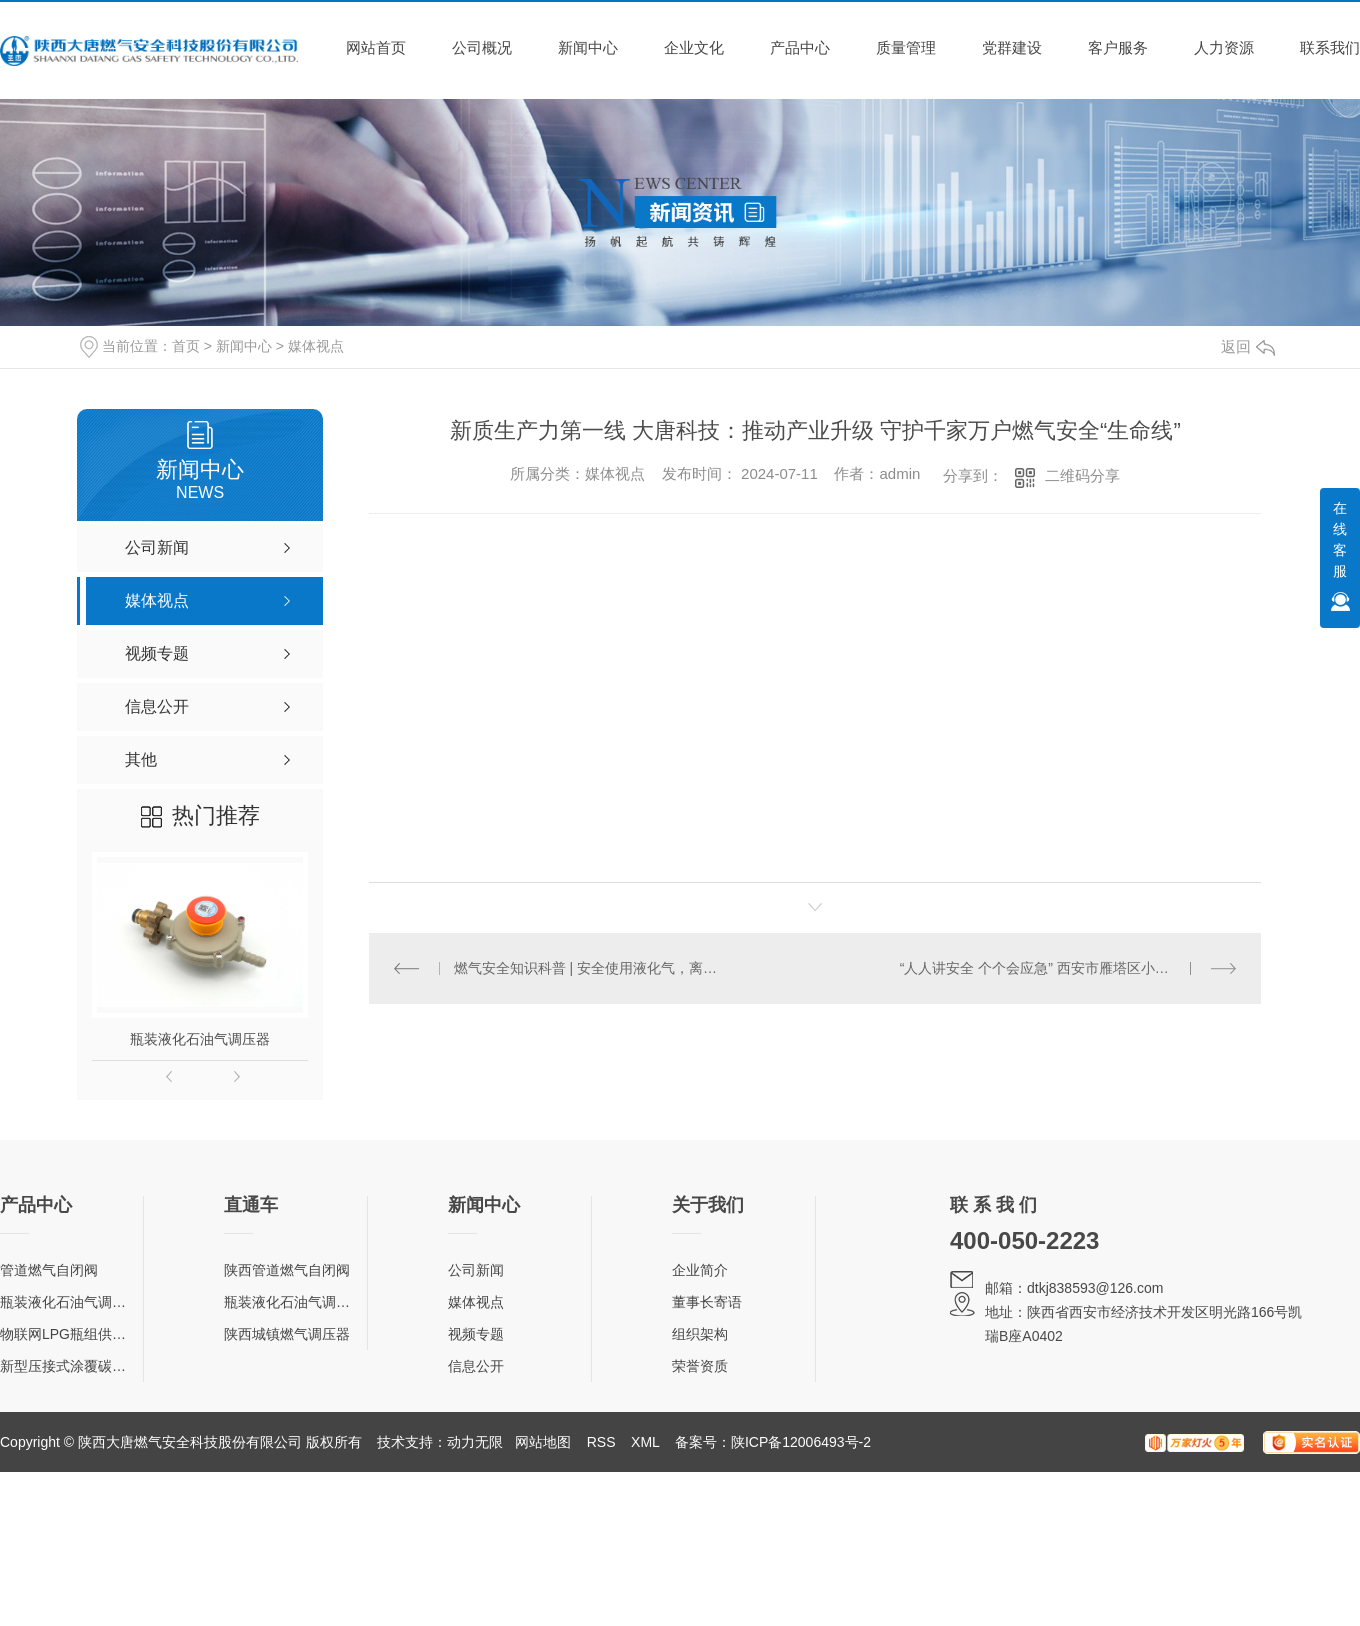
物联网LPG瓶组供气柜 (70, 1334)
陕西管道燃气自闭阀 (287, 1270)
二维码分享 (1082, 475)
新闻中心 (588, 47)
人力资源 (1224, 47)
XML (645, 1442)
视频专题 (476, 1334)
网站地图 (543, 1442)
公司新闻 (476, 1270)
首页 (186, 346)
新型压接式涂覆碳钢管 (70, 1366)
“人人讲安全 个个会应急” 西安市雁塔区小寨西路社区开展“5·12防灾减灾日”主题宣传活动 (1068, 968)
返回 (1248, 346)
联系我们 (1330, 47)
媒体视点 (316, 346)
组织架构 (700, 1334)
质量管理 (906, 47)
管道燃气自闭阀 (49, 1270)
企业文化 (694, 47)
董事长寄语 (707, 1302)
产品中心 (800, 47)
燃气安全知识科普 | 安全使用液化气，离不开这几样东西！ (592, 968)
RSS (601, 1442)
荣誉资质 (700, 1366)
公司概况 (482, 47)
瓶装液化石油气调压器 (200, 1039)
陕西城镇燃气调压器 (287, 1334)
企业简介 (700, 1270)
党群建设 (1012, 47)
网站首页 (376, 47)
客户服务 (1118, 47)
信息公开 (476, 1366)
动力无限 (475, 1442)
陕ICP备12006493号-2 (801, 1442)
